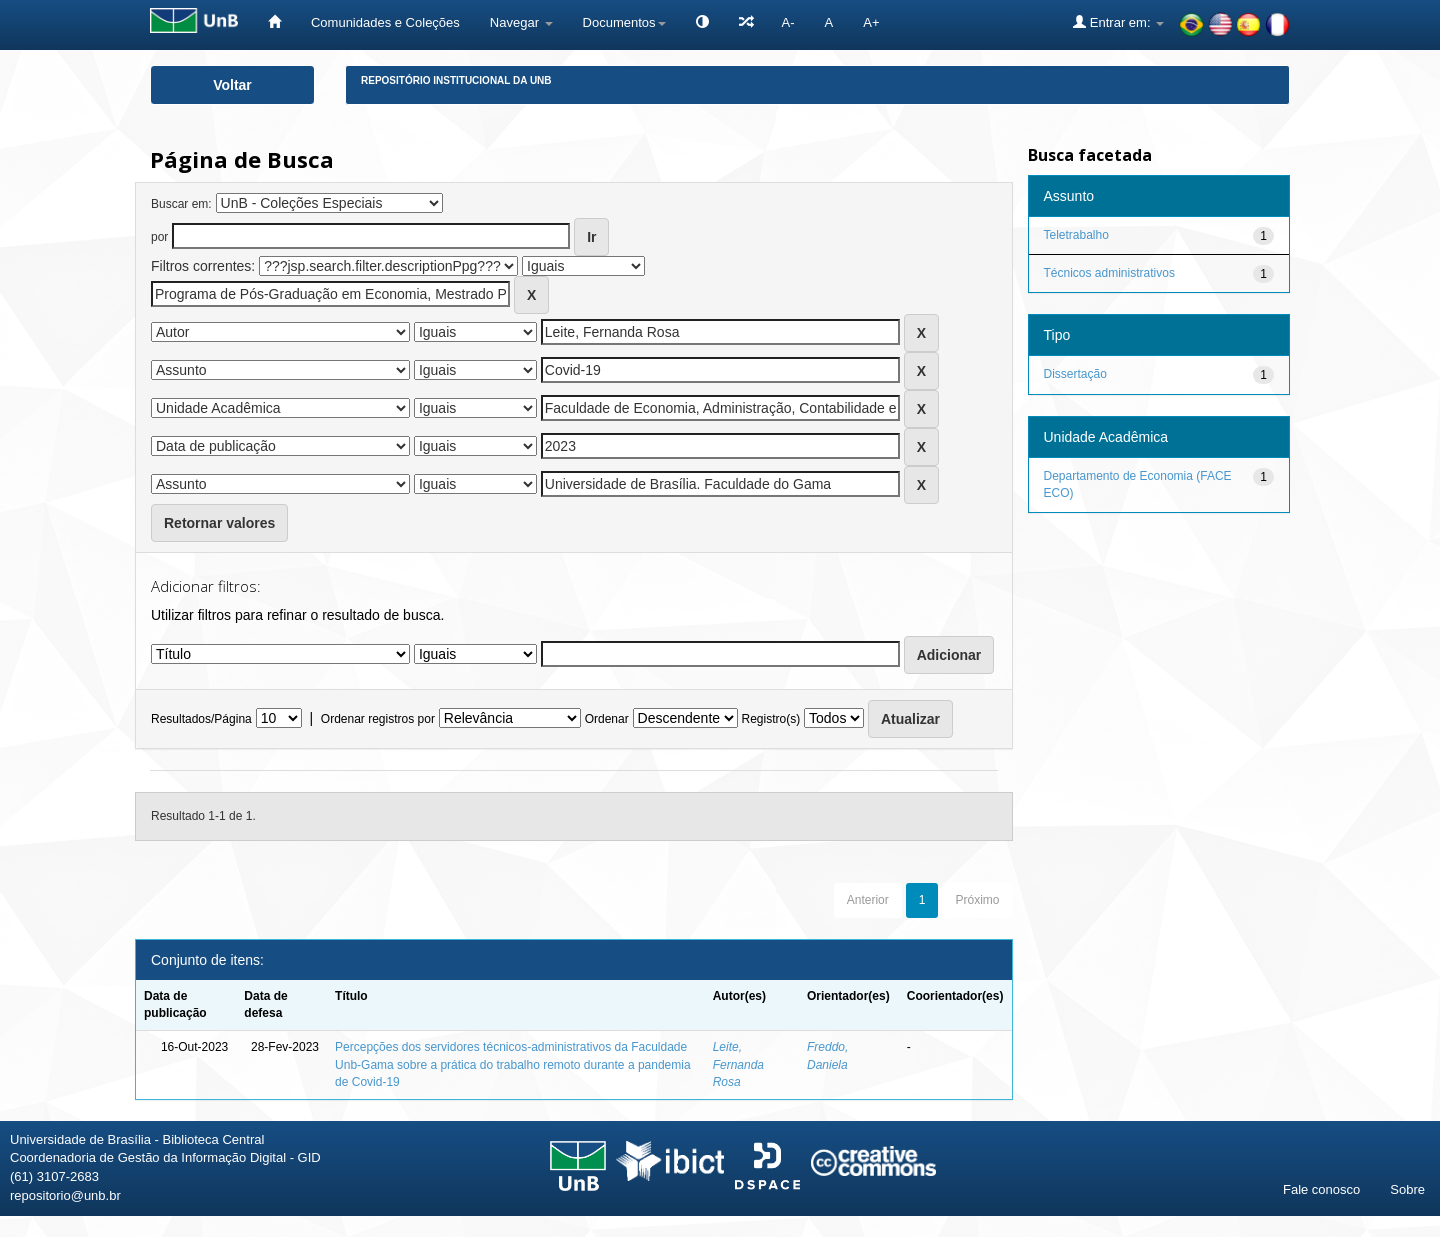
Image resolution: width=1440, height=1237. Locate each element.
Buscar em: (181, 204)
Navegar (521, 22)
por (159, 237)
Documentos (624, 22)
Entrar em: (1118, 22)
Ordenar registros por (378, 719)
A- (788, 22)
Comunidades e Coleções (385, 22)
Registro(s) (770, 719)
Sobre (1407, 1189)
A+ (871, 22)
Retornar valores (219, 523)
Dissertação (1075, 374)
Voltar (232, 85)
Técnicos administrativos (1109, 273)
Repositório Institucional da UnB (456, 80)
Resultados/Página (201, 719)
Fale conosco (1321, 1189)
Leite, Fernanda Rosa (738, 1064)
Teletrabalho (1076, 235)
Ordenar (607, 719)
